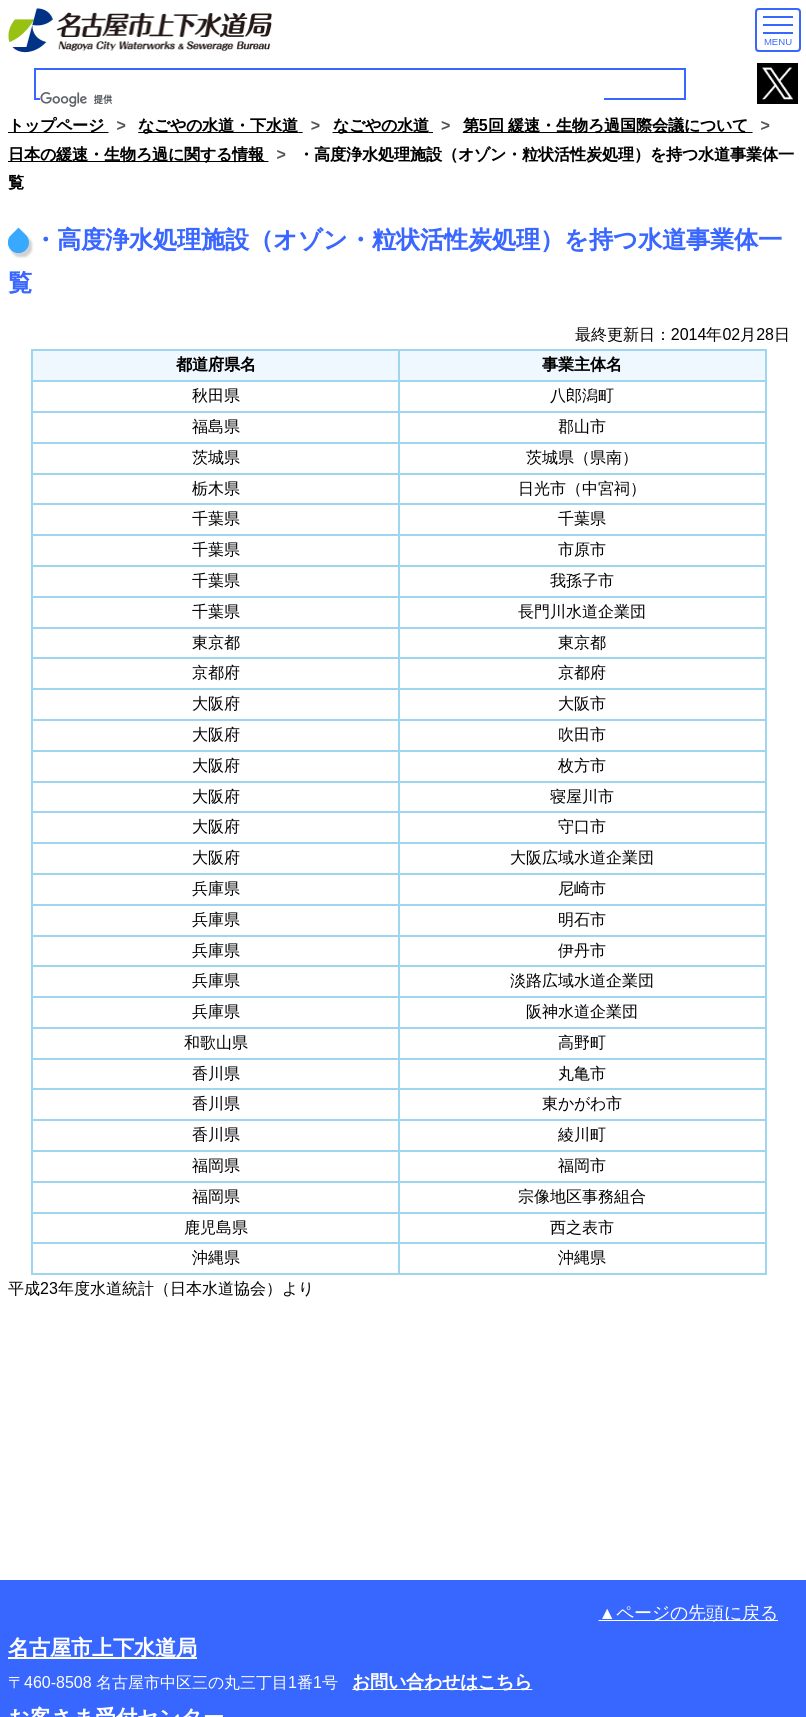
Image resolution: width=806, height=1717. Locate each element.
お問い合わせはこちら (442, 1682)
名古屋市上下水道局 (102, 1647)
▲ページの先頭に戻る (688, 1613)
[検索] (322, 100)
